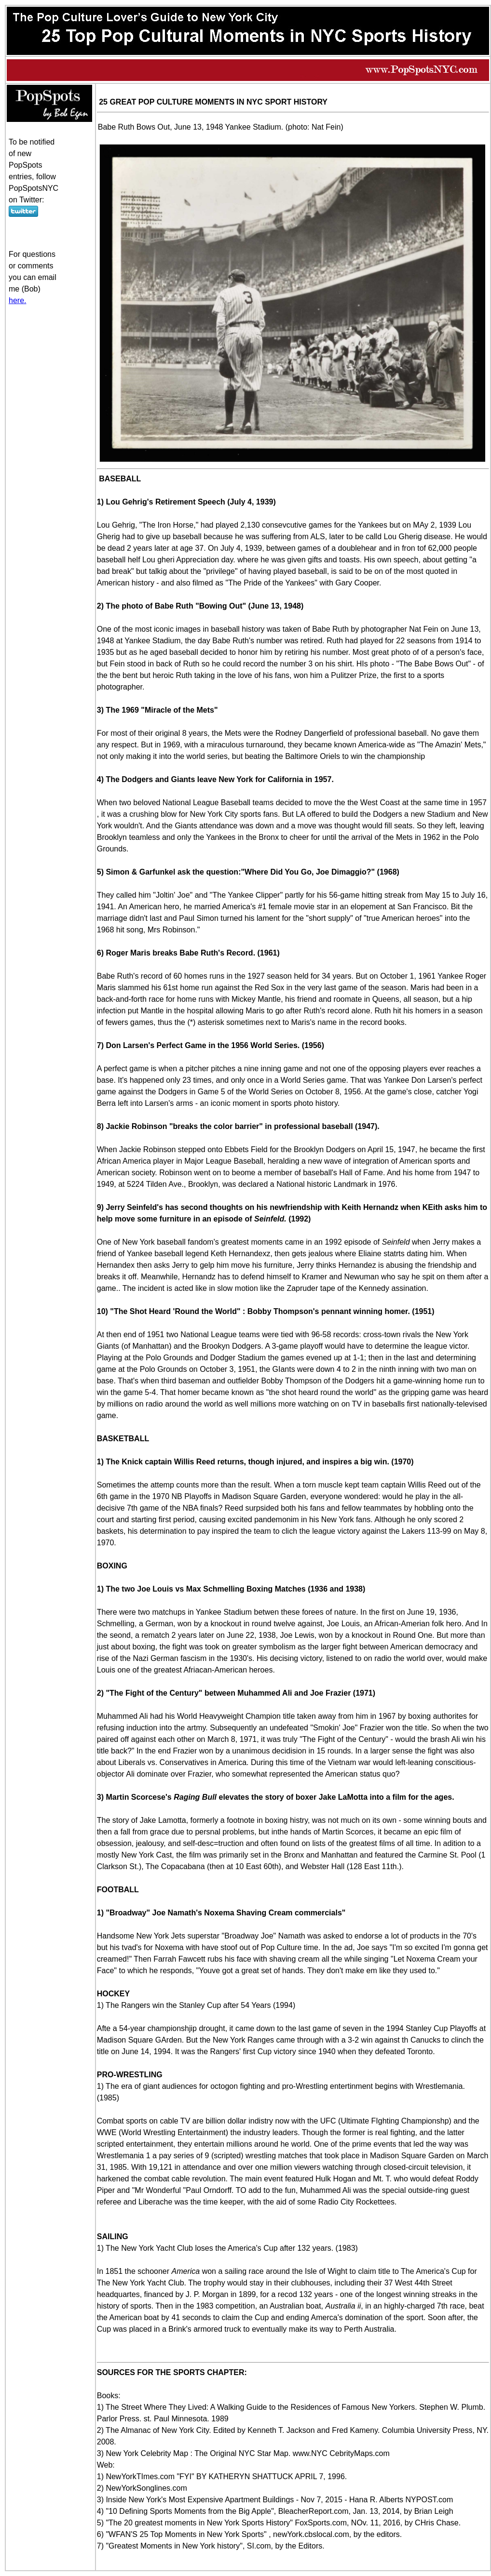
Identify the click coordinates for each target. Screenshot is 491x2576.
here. (17, 300)
